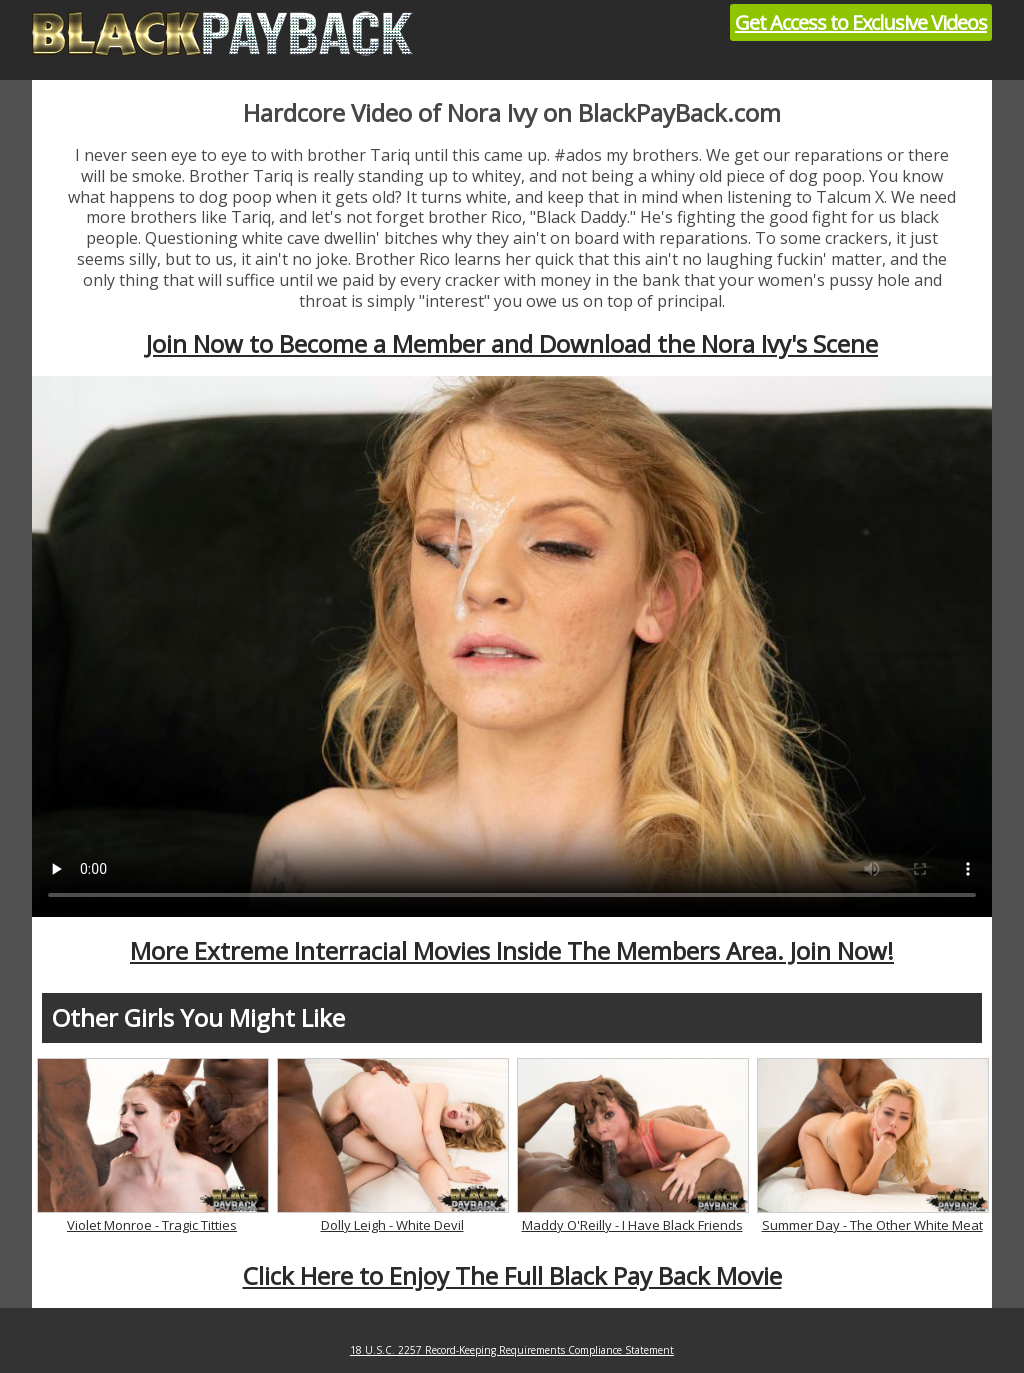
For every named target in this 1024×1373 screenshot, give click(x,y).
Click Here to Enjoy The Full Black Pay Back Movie (512, 1275)
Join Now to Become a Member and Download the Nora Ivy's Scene (512, 343)
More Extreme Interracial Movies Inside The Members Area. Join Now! (512, 950)
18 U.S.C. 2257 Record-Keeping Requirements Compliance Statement (512, 1350)
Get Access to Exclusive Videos (861, 22)
